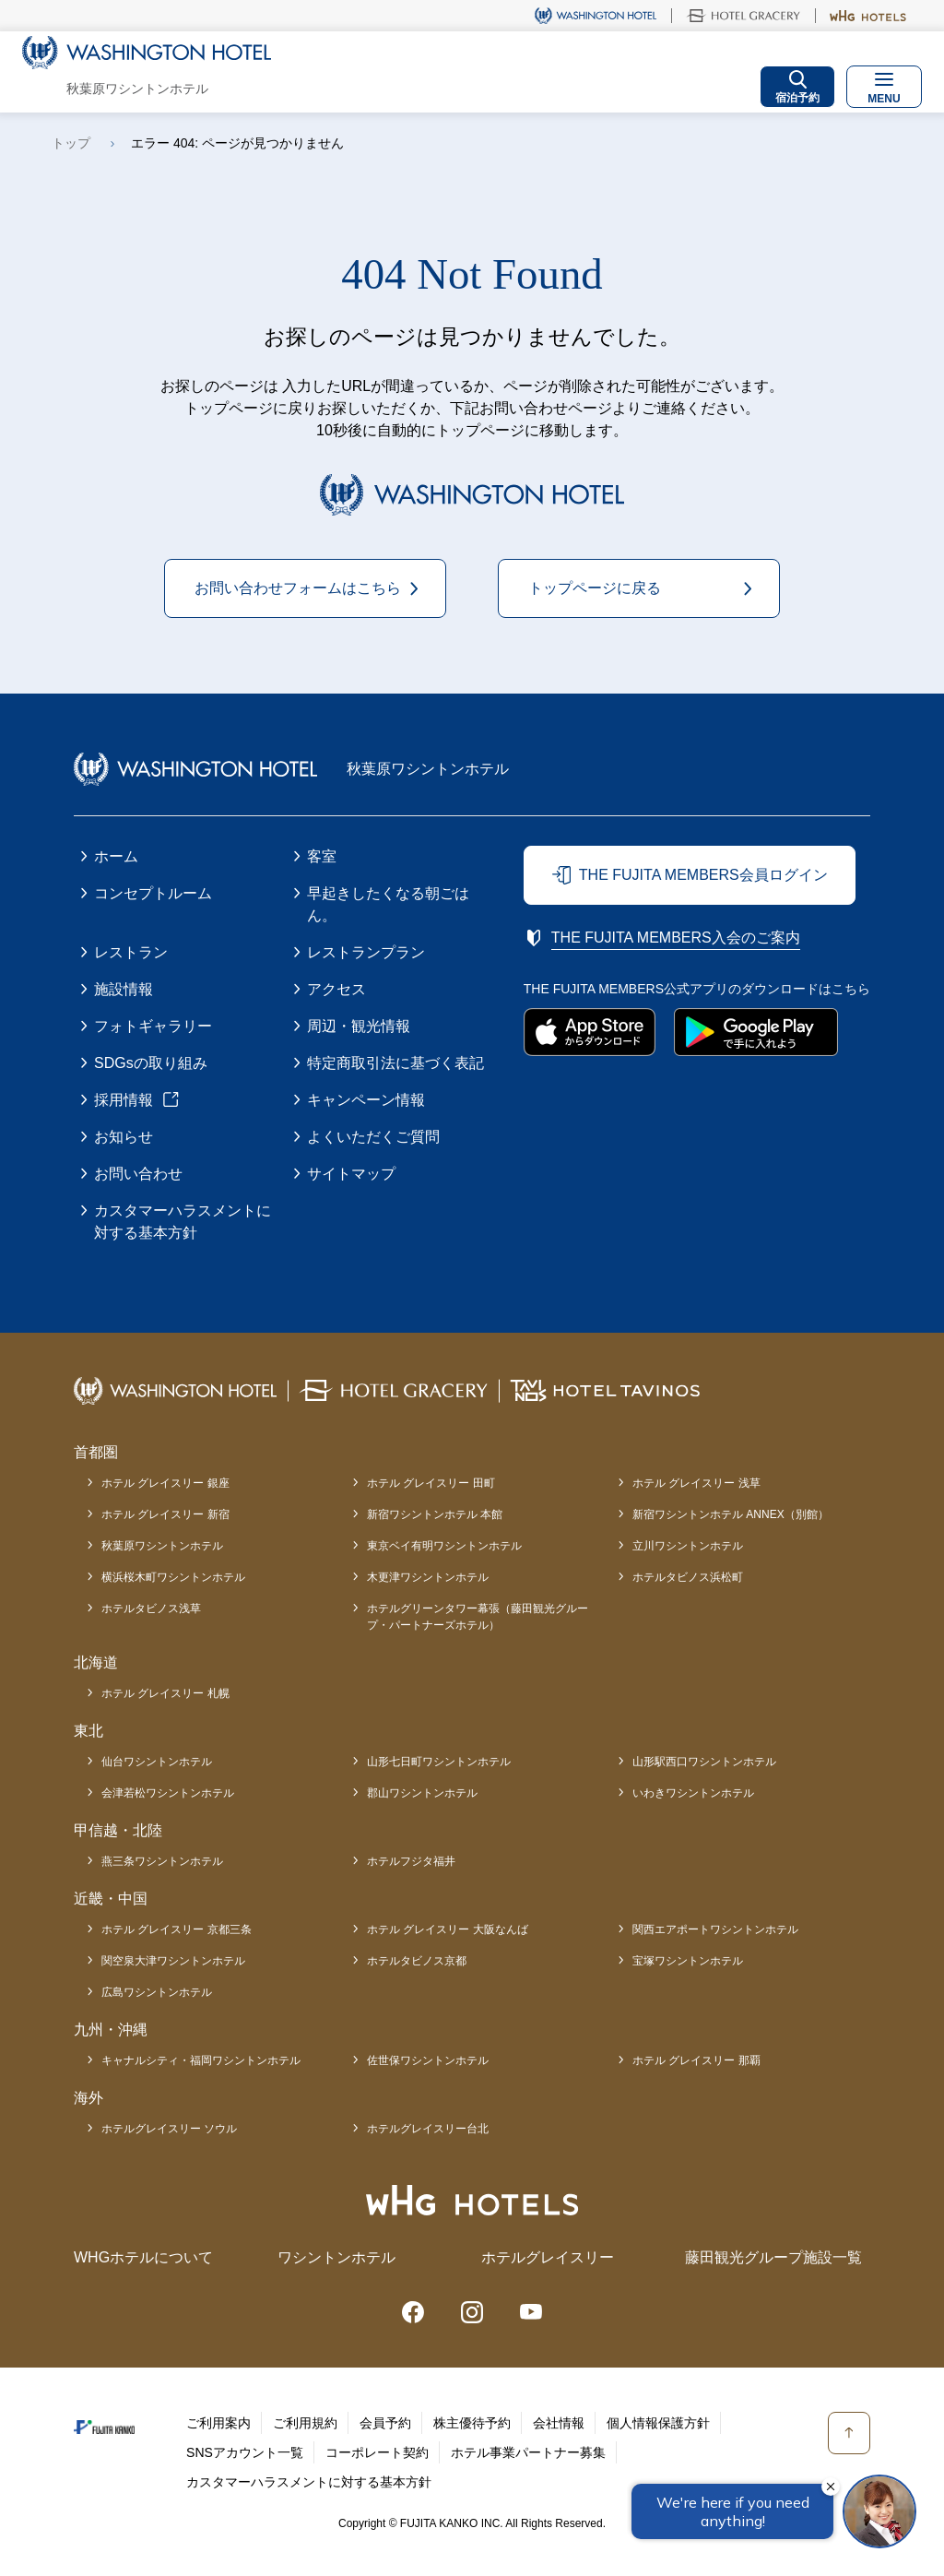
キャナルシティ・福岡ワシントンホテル (201, 2060)
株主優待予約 (472, 2423)
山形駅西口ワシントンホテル (704, 1761)
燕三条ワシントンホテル (162, 1861)
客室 (321, 856)
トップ (71, 143)
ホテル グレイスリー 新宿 (165, 1514)
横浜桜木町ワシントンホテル (173, 1577)
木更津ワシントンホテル (428, 1577)
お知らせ (123, 1137)
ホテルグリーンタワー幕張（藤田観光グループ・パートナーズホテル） (477, 1617)
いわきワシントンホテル (693, 1793)
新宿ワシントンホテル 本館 (434, 1514)
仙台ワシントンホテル (156, 1761)
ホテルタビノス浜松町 (687, 1577)
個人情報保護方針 (658, 2423)
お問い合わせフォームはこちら (298, 588)
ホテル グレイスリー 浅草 (696, 1483)
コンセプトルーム (153, 893)
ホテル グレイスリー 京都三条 (176, 1929)
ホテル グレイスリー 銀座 (165, 1483)
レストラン (131, 952)
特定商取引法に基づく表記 (395, 1063)
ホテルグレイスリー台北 (428, 2128)
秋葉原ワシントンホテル (162, 1545)
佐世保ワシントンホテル (428, 2060)
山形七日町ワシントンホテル (439, 1761)
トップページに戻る (594, 588)
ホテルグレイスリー (547, 2257)
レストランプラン (366, 952)
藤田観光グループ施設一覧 (773, 2257)
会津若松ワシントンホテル (167, 1793)
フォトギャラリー (153, 1026)
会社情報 (558, 2423)
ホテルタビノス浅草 (151, 1608)
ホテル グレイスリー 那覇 (696, 2060)
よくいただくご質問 (373, 1137)
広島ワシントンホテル (156, 1992)
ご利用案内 (218, 2423)
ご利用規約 (305, 2423)
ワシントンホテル (336, 2257)
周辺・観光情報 (358, 1026)
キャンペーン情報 (366, 1100)
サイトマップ (351, 1173)
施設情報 (123, 989)
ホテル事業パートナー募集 (528, 2452)
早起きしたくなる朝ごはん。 (388, 904)
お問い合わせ (138, 1173)
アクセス (336, 989)
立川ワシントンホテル (687, 1545)
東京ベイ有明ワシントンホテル (444, 1545)
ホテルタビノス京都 (416, 1960)
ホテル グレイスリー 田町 (431, 1483)
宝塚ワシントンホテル (687, 1960)
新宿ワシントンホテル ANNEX (730, 1514)
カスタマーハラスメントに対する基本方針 (182, 1222)
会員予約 (385, 2423)
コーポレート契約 (377, 2452)
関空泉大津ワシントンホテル (173, 1960)
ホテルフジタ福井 (411, 1861)
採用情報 (123, 1100)
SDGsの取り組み (150, 1063)
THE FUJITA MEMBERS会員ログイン (703, 875)
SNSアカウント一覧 (244, 2452)
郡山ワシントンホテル (422, 1793)
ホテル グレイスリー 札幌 (165, 1693)
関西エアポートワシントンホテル (715, 1929)
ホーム (116, 856)
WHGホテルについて (143, 2257)
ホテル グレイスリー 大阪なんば (447, 1929)
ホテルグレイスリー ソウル (169, 2128)
